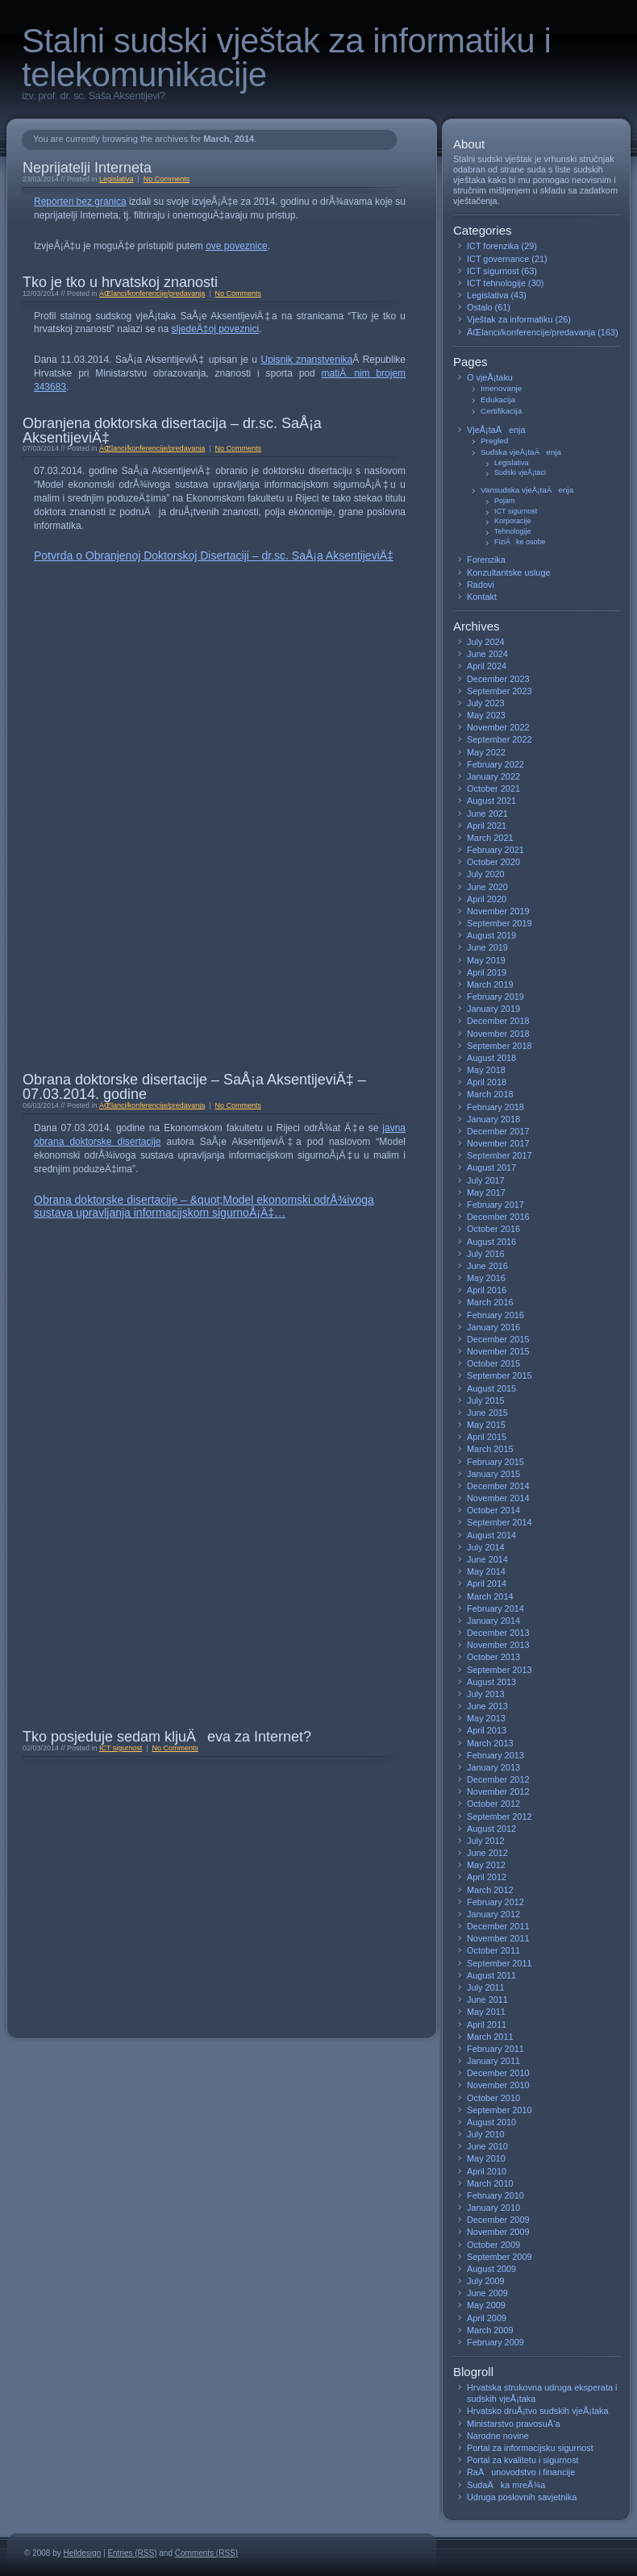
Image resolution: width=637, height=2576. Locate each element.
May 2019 (486, 960)
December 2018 (498, 1021)
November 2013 (498, 1645)
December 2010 (498, 2073)
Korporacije (512, 521)
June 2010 (487, 2146)
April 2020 (486, 899)
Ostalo (479, 307)
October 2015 (493, 1363)
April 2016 (486, 1290)
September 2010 (499, 2110)
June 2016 (487, 1266)
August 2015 (491, 1388)
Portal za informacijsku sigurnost (530, 2448)
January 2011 (493, 2061)
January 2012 (493, 1914)
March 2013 (490, 1743)
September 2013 (499, 1670)
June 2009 (487, 2293)
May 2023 (486, 715)
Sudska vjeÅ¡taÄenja (521, 451)
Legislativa (116, 179)
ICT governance (498, 259)
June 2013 (487, 1706)
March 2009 (490, 2330)
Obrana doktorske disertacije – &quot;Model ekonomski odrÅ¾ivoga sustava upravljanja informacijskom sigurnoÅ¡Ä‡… (204, 1206)
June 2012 (487, 1853)
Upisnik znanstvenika (307, 359)
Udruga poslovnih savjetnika (522, 2497)
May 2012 (486, 1865)
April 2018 (486, 1082)
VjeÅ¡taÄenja (496, 430)
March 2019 (490, 984)
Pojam (504, 501)
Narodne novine (498, 2436)
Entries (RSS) (131, 2553)
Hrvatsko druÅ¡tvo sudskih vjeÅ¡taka (538, 2411)
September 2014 (499, 1522)
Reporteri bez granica (80, 201)
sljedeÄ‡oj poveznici (216, 329)
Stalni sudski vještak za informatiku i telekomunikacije (286, 58)
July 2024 (486, 642)
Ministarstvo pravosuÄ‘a (513, 2423)
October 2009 (493, 2244)
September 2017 (499, 1155)
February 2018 (495, 1107)
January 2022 (493, 776)
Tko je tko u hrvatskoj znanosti (120, 282)
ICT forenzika (493, 246)
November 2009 (498, 2232)
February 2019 (495, 996)
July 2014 (486, 1547)
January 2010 (493, 2207)
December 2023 (498, 679)
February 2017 (495, 1204)
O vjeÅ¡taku (490, 377)
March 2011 (490, 2036)
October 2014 (493, 1510)
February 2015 (495, 1462)
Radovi (480, 584)
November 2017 (498, 1143)
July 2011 (486, 1987)
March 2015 (490, 1449)
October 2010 (493, 2098)
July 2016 (486, 1254)
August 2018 (491, 1058)
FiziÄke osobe (520, 542)
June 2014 (487, 1559)
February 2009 (495, 2342)
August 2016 (491, 1241)
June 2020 (487, 887)
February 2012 (495, 1902)
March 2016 (490, 1302)
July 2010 (486, 2134)
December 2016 (498, 1216)
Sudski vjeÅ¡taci (520, 472)
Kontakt (482, 596)
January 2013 (493, 1767)
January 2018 (493, 1119)
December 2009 (498, 2219)
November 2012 (498, 1791)
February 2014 (495, 1608)
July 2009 (486, 2281)
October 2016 (493, 1229)
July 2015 (486, 1400)
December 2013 (498, 1633)
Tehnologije (512, 531)
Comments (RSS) (206, 2553)
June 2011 (487, 1999)
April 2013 (486, 1730)
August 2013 (491, 1682)
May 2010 (486, 2158)
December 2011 (498, 1926)
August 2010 (491, 2122)
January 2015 (493, 1474)
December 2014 (498, 1486)
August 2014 (491, 1535)
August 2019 (491, 935)
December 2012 (498, 1779)
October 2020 (493, 862)
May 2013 (486, 1718)
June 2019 (487, 947)
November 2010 (498, 2085)
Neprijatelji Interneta (87, 168)
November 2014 (498, 1498)
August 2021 (491, 800)
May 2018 (486, 1070)
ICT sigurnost (120, 1748)
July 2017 (486, 1180)
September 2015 (499, 1375)
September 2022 (499, 739)
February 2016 (495, 1315)
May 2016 (486, 1278)
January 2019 (493, 1008)
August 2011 (491, 1975)
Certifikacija (501, 410)
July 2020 (486, 874)
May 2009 (486, 2305)
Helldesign (83, 2553)
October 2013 (493, 1657)
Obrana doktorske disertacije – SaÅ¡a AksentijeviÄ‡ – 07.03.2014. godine (194, 1087)
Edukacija (498, 399)
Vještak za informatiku (510, 319)
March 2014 (490, 1596)
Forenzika (486, 559)
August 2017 (491, 1167)
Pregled (494, 440)
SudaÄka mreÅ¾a (506, 2485)
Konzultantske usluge (509, 572)
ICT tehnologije (496, 283)
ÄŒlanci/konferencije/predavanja (152, 293)
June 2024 (487, 654)
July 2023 (486, 703)
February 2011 (495, 2049)
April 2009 (486, 2318)
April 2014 (486, 1583)
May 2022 (486, 752)
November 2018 (498, 1033)
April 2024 (486, 666)
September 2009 (499, 2257)
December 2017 (498, 1131)
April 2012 (486, 1877)
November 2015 (498, 1351)
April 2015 (486, 1437)
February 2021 (495, 850)
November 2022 (498, 727)
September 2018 (499, 1046)
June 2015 (487, 1412)
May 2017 (486, 1192)
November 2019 (498, 911)
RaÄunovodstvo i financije (521, 2472)
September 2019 (499, 923)
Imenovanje (501, 388)
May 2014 (486, 1571)
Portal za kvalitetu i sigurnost (523, 2460)
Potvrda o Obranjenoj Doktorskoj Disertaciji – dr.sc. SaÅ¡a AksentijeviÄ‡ (213, 555)
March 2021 (490, 838)
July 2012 (486, 1841)
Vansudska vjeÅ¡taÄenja (527, 489)
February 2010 (495, 2195)
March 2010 (490, 2183)
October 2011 (493, 1950)
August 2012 (491, 1828)
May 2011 (486, 2011)
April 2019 (486, 972)
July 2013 (486, 1694)
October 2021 (493, 788)
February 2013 (495, 1755)
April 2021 (486, 825)
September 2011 (499, 1963)
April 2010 (486, 2171)
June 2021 (487, 813)
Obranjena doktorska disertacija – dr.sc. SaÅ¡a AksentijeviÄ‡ (172, 430)
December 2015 (498, 1339)
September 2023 (499, 691)
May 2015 (486, 1424)
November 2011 (498, 1938)
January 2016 (493, 1327)
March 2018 (490, 1094)
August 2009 (491, 2269)
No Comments (166, 179)
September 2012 (499, 1816)
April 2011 (486, 2024)
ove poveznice (237, 246)
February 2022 (495, 764)
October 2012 (493, 1803)
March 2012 (490, 1890)
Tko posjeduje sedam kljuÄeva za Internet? (167, 1737)
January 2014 (493, 1620)
